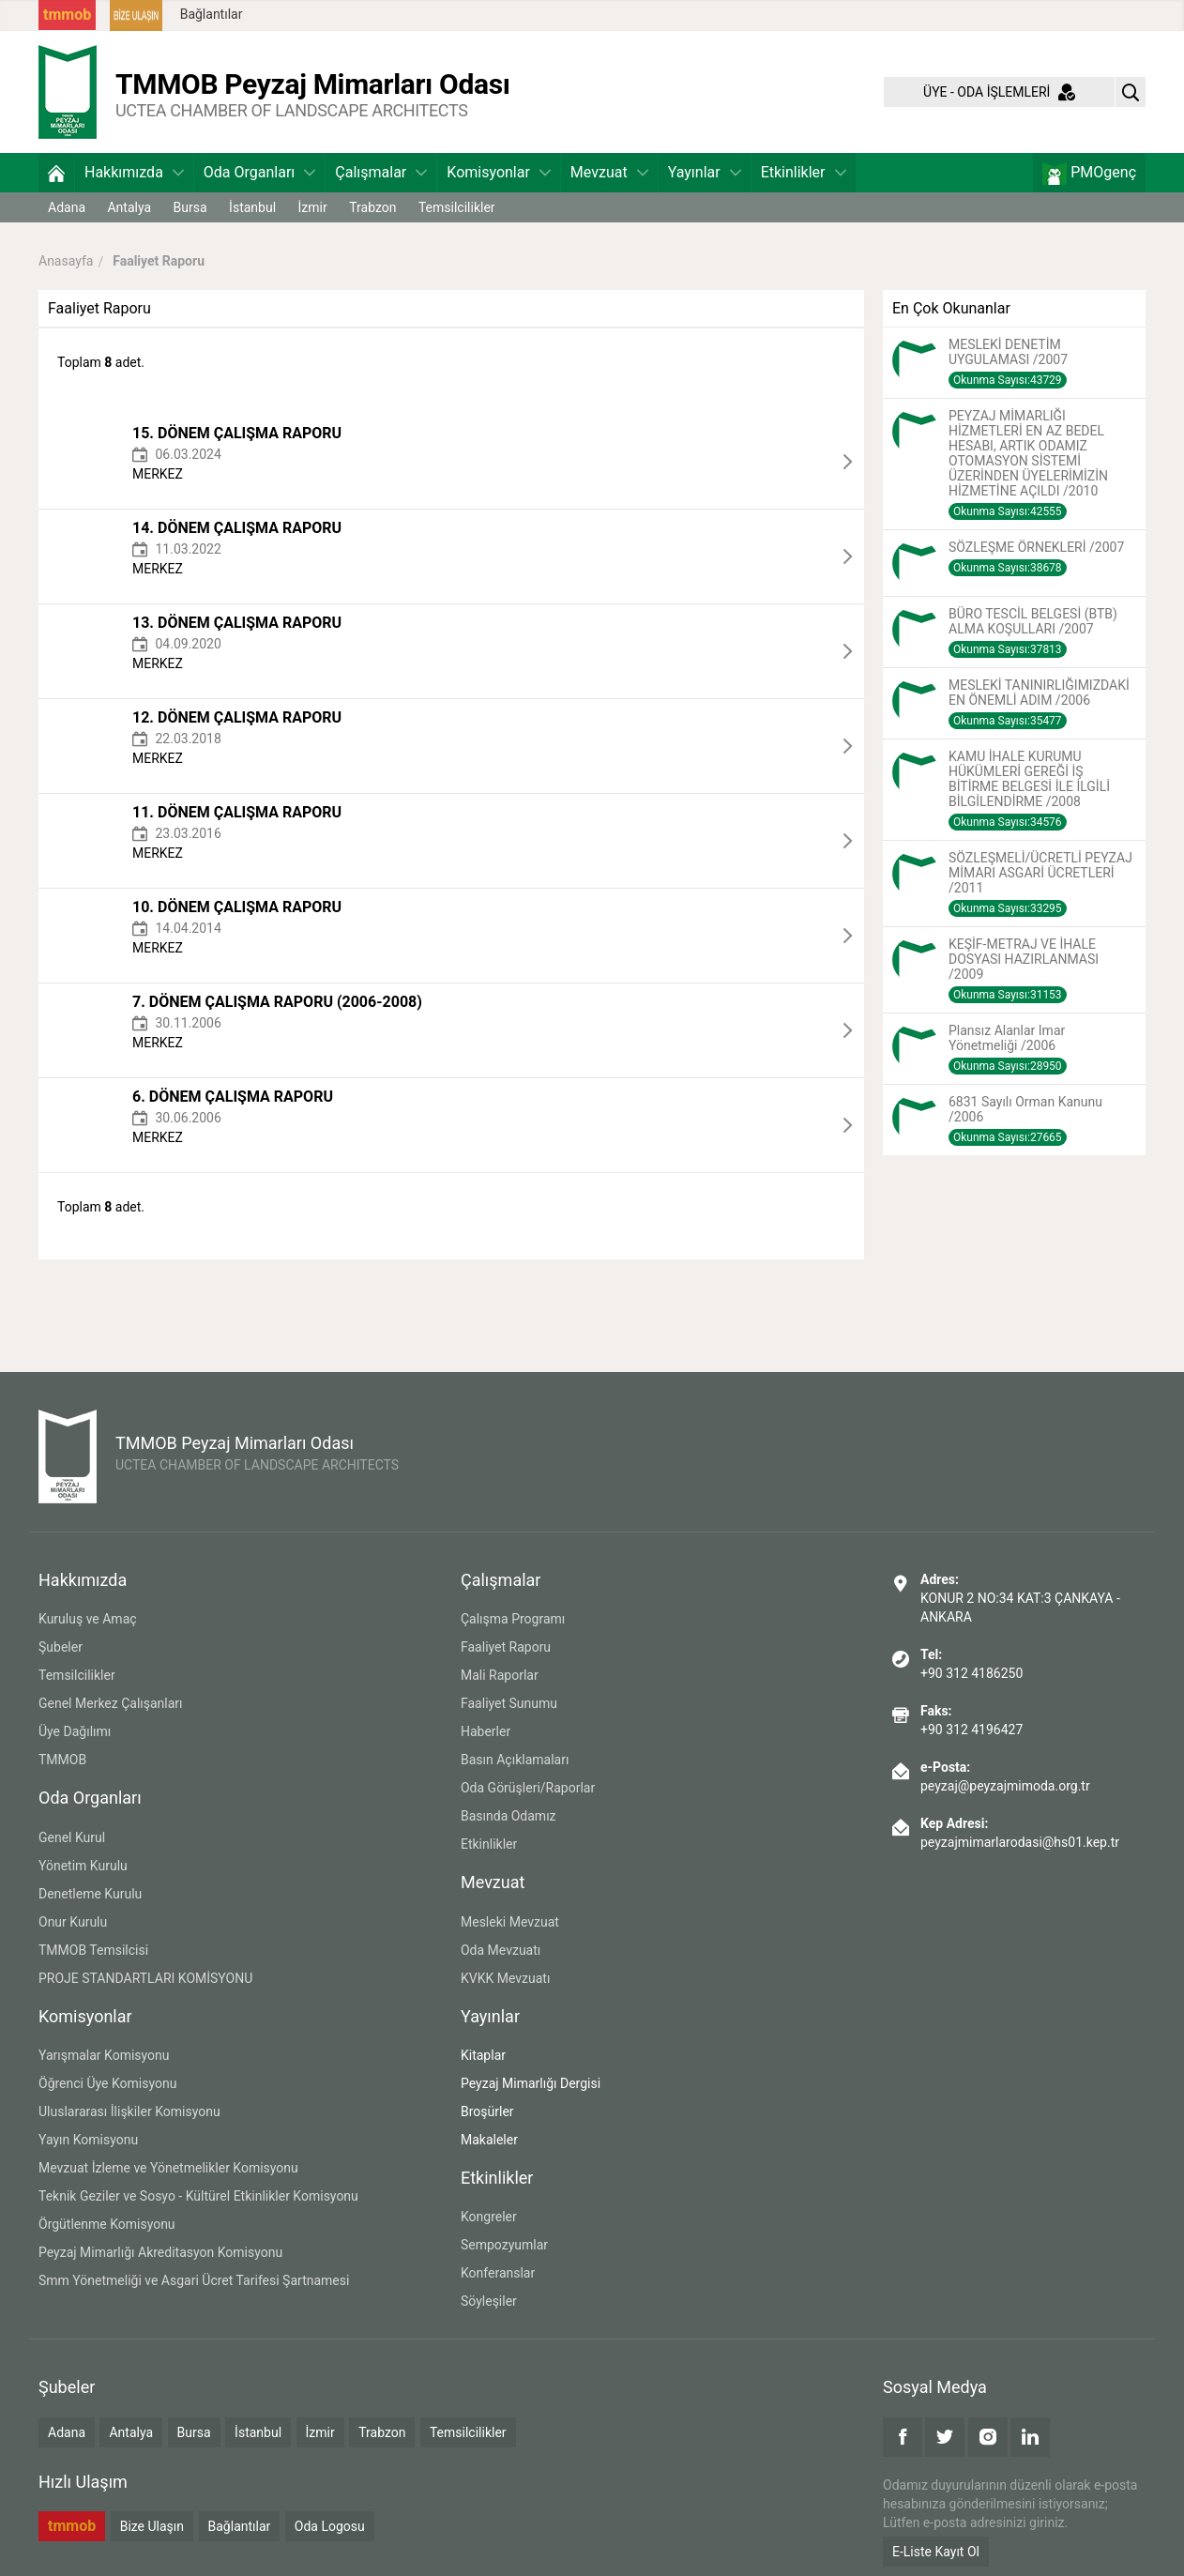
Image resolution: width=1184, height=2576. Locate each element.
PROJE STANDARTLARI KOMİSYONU (145, 1978)
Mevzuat (609, 172)
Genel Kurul (71, 1837)
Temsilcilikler (456, 207)
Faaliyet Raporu (506, 1646)
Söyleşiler (489, 2301)
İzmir (312, 207)
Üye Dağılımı (74, 1731)
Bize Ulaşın (152, 2526)
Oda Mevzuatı (500, 1950)
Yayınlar (704, 172)
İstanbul (252, 207)
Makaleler (489, 2139)
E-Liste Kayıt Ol (935, 2551)
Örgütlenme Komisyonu (106, 2224)
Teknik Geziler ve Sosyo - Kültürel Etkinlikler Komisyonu (198, 2195)
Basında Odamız (508, 1815)
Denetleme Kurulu (90, 1893)
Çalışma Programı (513, 1618)
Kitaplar (483, 2055)
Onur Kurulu (72, 1921)
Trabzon (372, 207)
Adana (66, 207)
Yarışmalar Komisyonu (104, 2055)
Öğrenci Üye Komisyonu (107, 2083)
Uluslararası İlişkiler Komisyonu (129, 2111)
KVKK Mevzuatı (505, 1978)
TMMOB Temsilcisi (93, 1950)
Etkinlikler (803, 172)
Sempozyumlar (504, 2244)
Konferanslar (498, 2272)
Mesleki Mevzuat (510, 1921)
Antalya (129, 207)
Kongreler (489, 2216)
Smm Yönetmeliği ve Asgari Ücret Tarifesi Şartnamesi (193, 2280)
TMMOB (62, 1759)
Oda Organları (259, 172)
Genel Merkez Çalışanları (110, 1703)
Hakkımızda (134, 172)
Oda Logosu (330, 2526)
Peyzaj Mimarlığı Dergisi (530, 2083)
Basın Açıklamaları (515, 1759)
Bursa (190, 207)
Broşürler (487, 2111)
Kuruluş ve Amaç (87, 1618)
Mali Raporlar (500, 1675)
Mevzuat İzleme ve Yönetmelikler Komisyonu (168, 2167)
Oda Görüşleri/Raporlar (528, 1787)
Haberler (485, 1731)
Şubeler (60, 1646)
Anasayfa (65, 260)
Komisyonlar (499, 172)
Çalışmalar (381, 172)
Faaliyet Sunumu (509, 1703)
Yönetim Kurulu (83, 1865)
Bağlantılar (211, 14)
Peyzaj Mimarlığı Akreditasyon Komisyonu (160, 2252)
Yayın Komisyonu (88, 2139)
